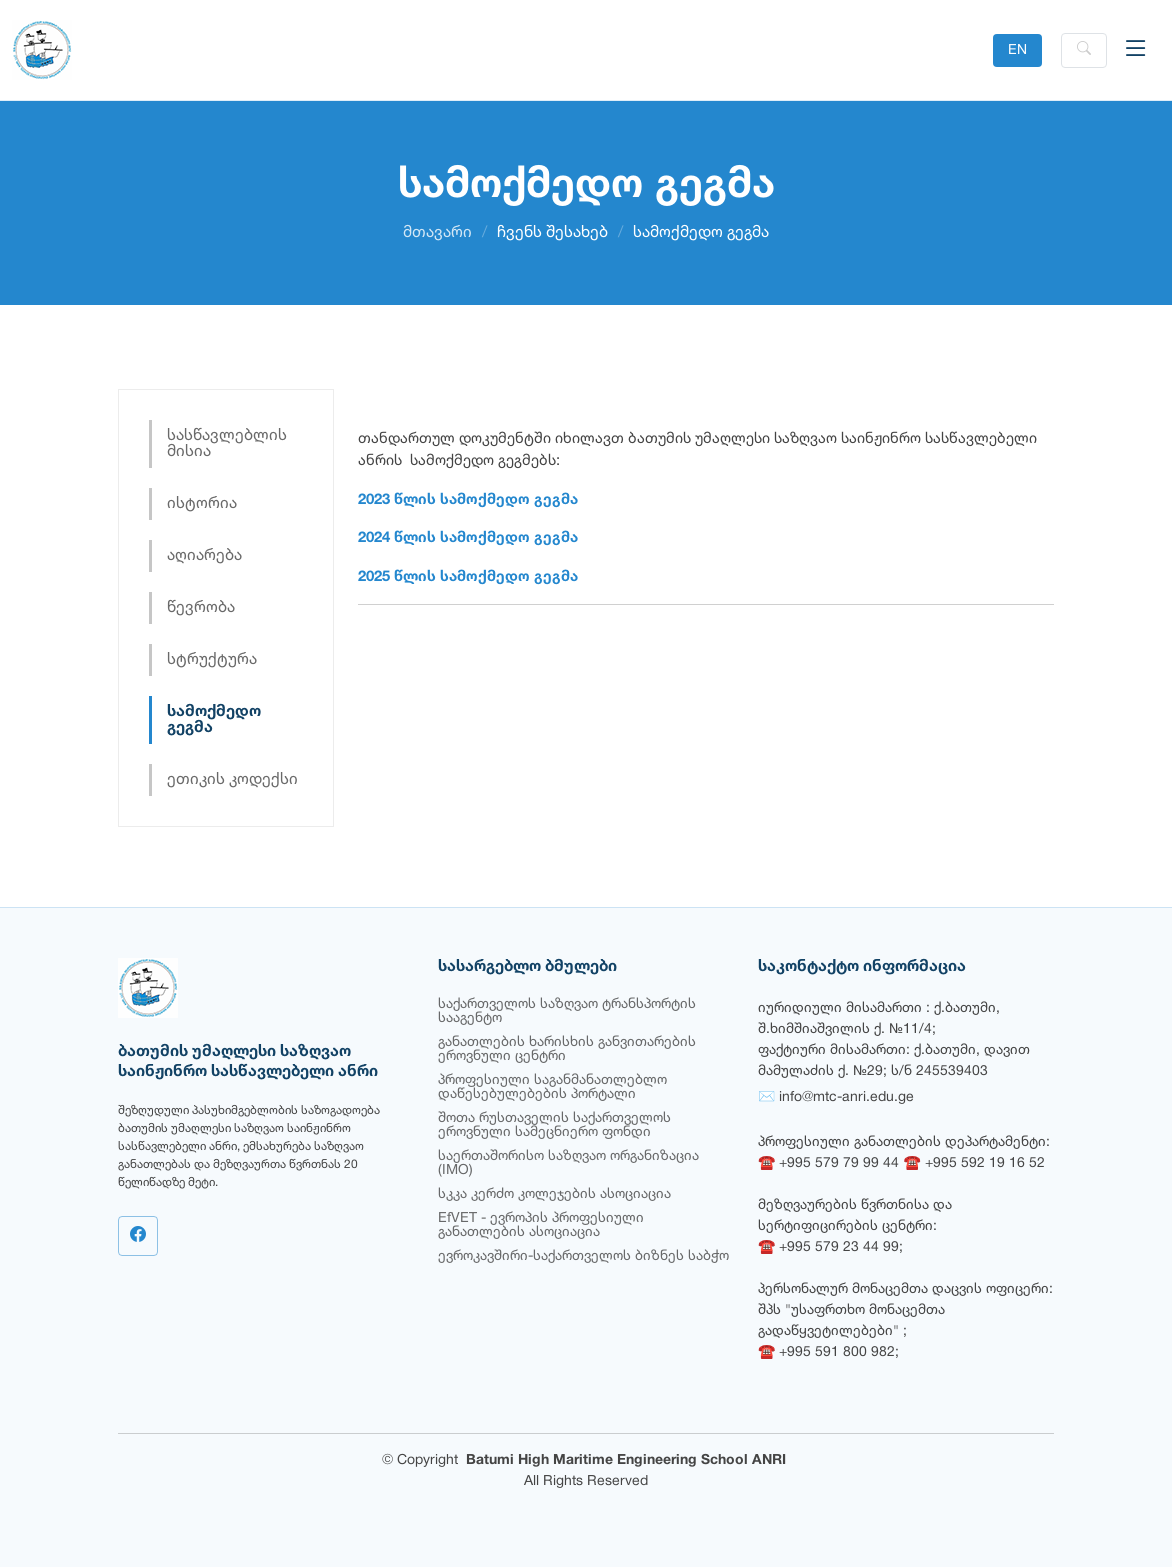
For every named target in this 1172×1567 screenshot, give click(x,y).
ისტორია (202, 504)
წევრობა (201, 608)
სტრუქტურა (212, 660)
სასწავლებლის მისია (227, 444)
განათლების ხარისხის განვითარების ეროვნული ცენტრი (567, 1049)
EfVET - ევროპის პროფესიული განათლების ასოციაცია (541, 1225)
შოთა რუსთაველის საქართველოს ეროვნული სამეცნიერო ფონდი (554, 1125)
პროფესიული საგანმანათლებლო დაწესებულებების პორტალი (552, 1087)
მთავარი (437, 233)
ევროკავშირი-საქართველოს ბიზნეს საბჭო (583, 1256)
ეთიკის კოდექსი (232, 780)
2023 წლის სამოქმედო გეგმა (468, 500)
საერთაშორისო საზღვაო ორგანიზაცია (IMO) (568, 1163)
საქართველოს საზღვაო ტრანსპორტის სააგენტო (567, 1011)
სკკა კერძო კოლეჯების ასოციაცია (554, 1194)
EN (1017, 50)
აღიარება (204, 556)
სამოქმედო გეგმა (214, 720)
